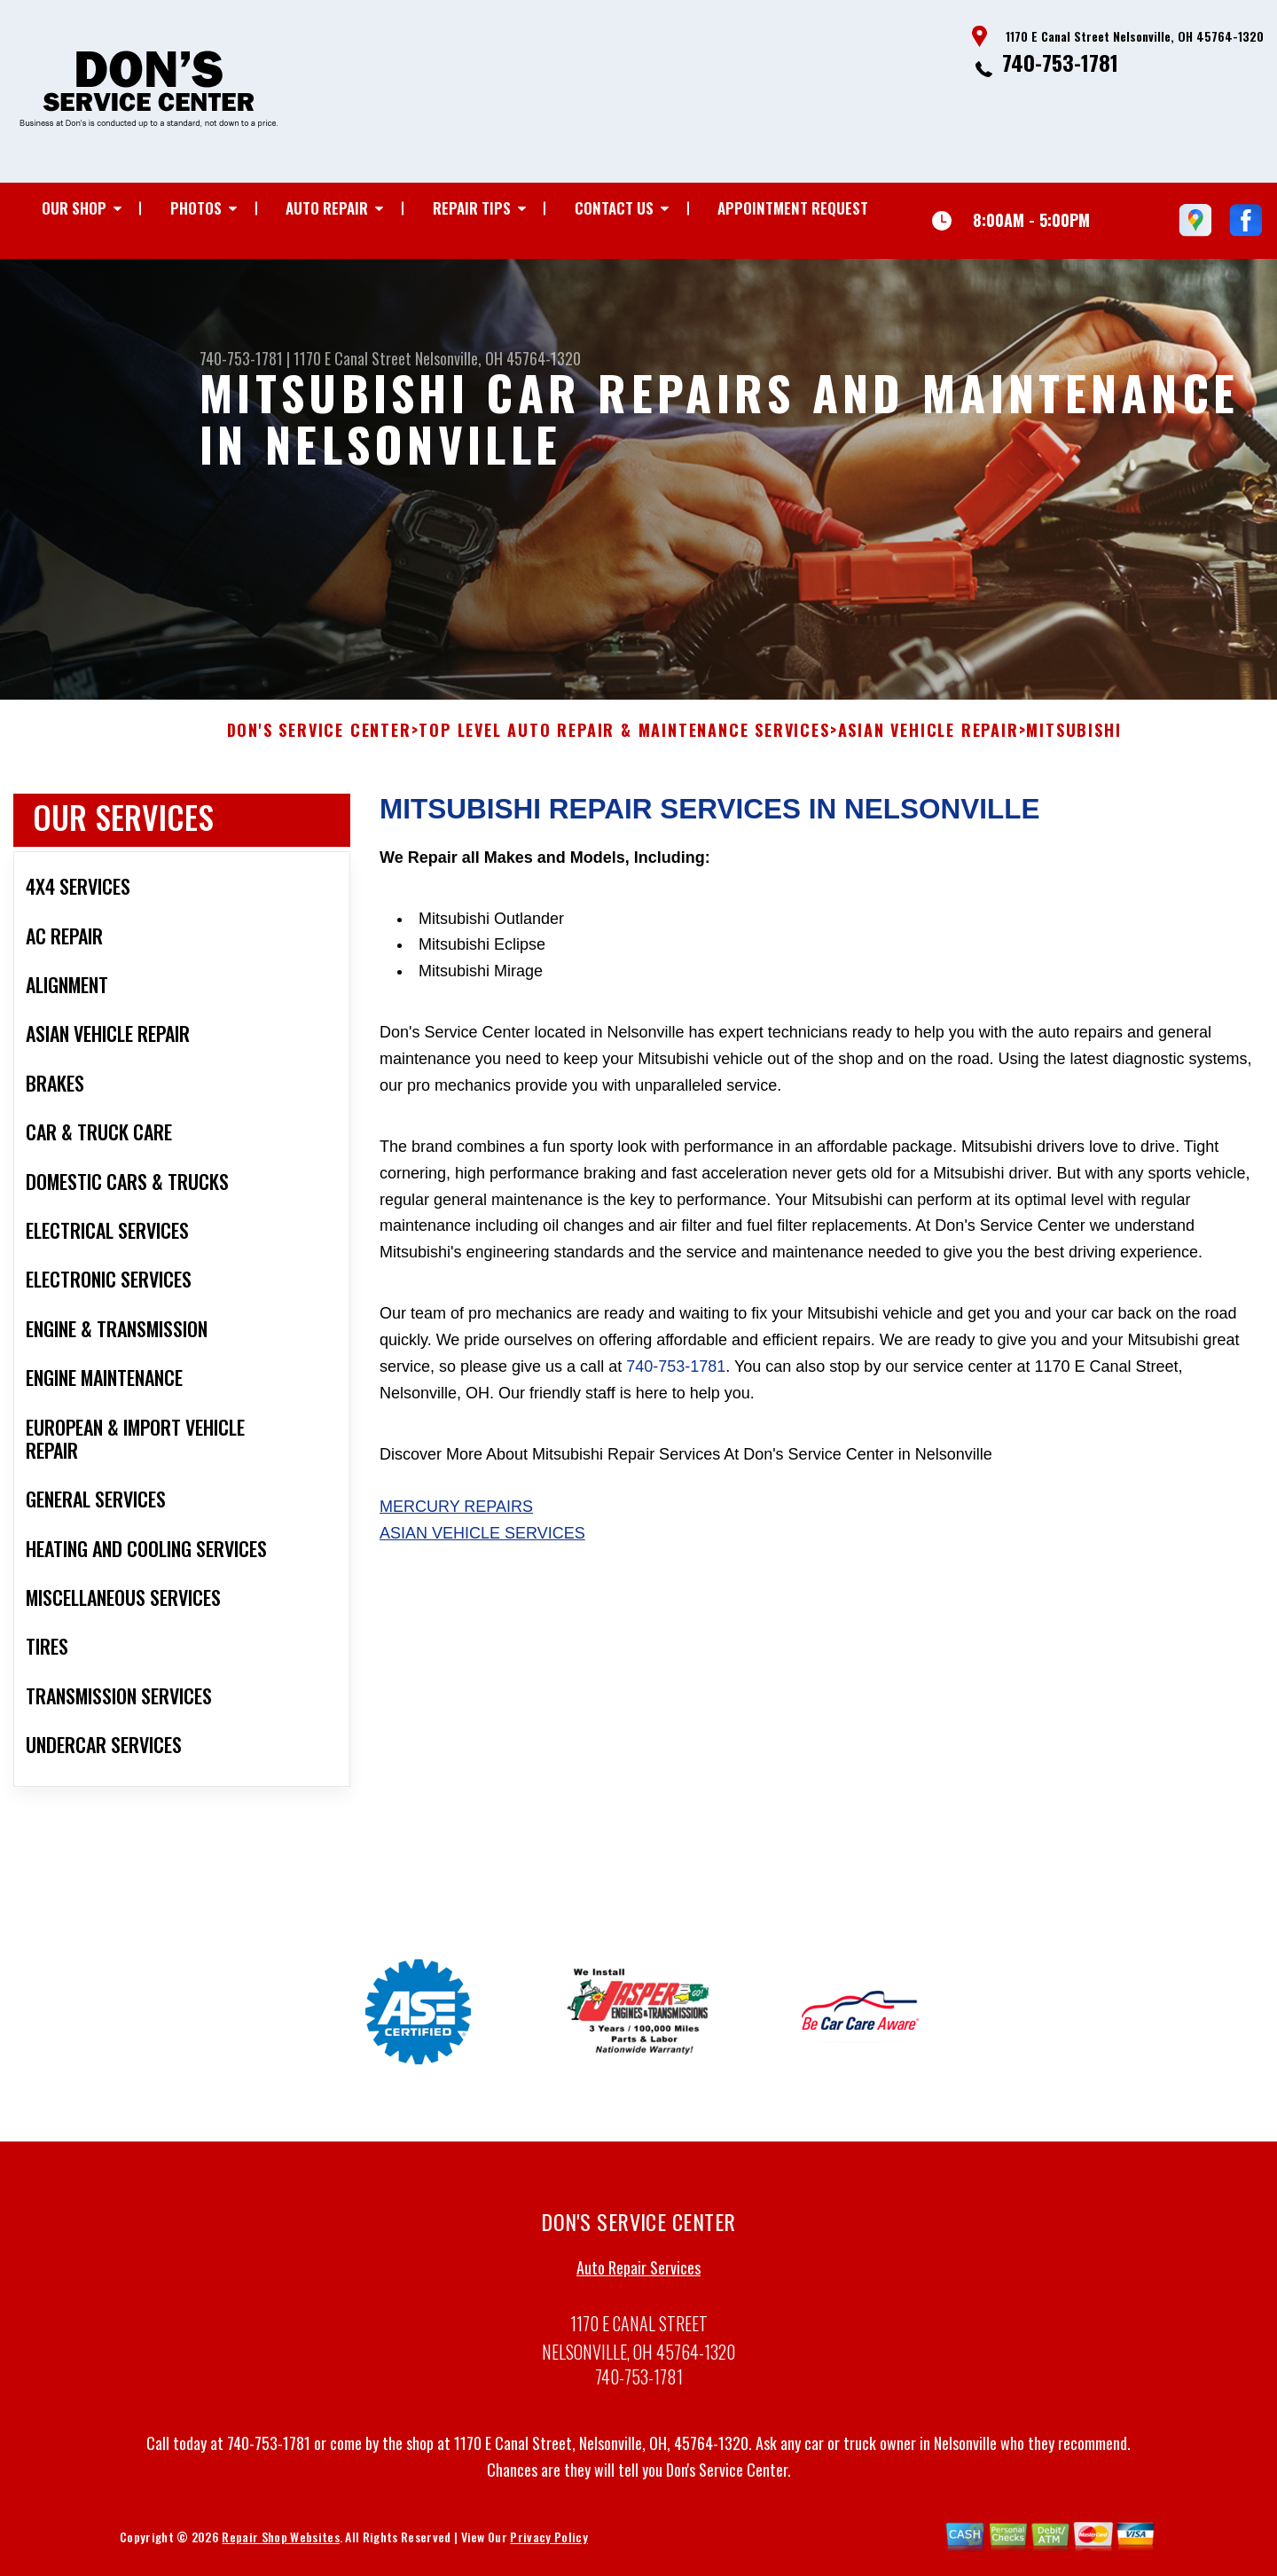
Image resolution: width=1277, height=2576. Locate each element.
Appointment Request (792, 208)
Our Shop (74, 208)
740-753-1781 (1060, 62)
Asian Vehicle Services (482, 1555)
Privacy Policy (548, 2558)
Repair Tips (472, 208)
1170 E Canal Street (352, 358)
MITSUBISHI (1073, 753)
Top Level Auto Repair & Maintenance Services (624, 753)
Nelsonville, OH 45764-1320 (498, 358)
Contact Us (614, 208)
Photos (196, 208)
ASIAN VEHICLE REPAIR (928, 753)
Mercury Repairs (456, 1529)
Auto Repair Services (638, 2289)
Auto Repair (327, 208)
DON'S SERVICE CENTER (319, 753)
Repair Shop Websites (280, 2558)
